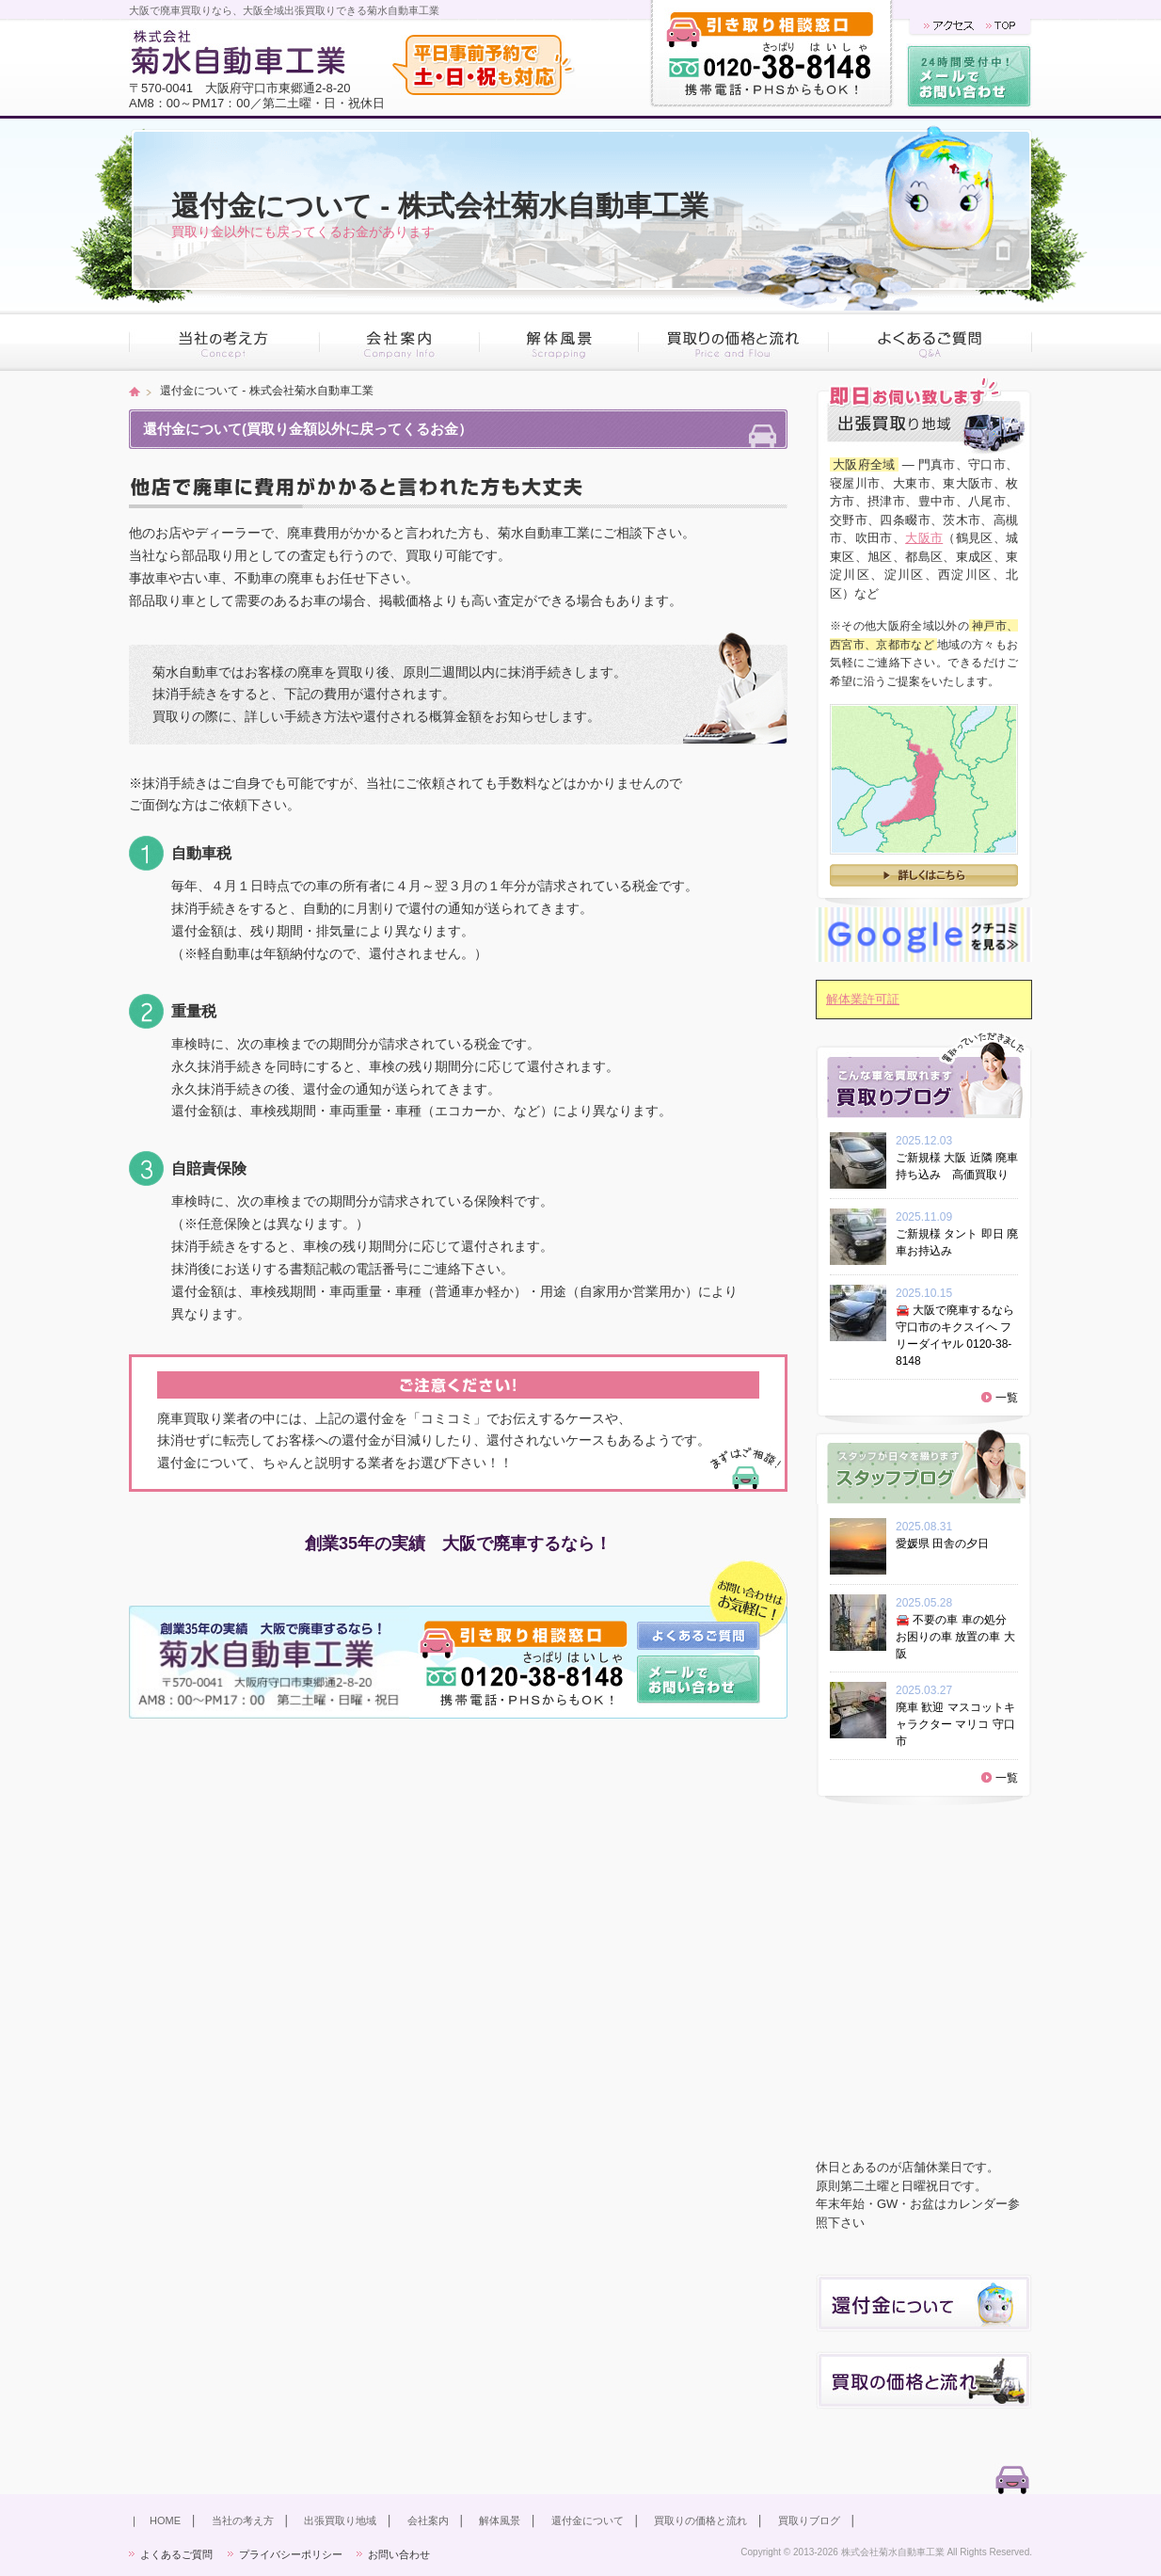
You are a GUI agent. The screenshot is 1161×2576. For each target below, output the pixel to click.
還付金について (587, 2520)
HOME (165, 2520)
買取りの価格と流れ (700, 2520)
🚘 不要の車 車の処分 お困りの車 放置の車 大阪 (955, 1636)
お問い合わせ (399, 2554)
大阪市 (924, 538)
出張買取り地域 (340, 2520)
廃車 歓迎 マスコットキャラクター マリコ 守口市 (955, 1724)
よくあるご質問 (176, 2554)
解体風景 (499, 2520)
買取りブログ (809, 2520)
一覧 (1006, 1397)
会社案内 (428, 2520)
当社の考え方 (243, 2520)
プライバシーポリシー (290, 2554)
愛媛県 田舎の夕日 (948, 1543)
